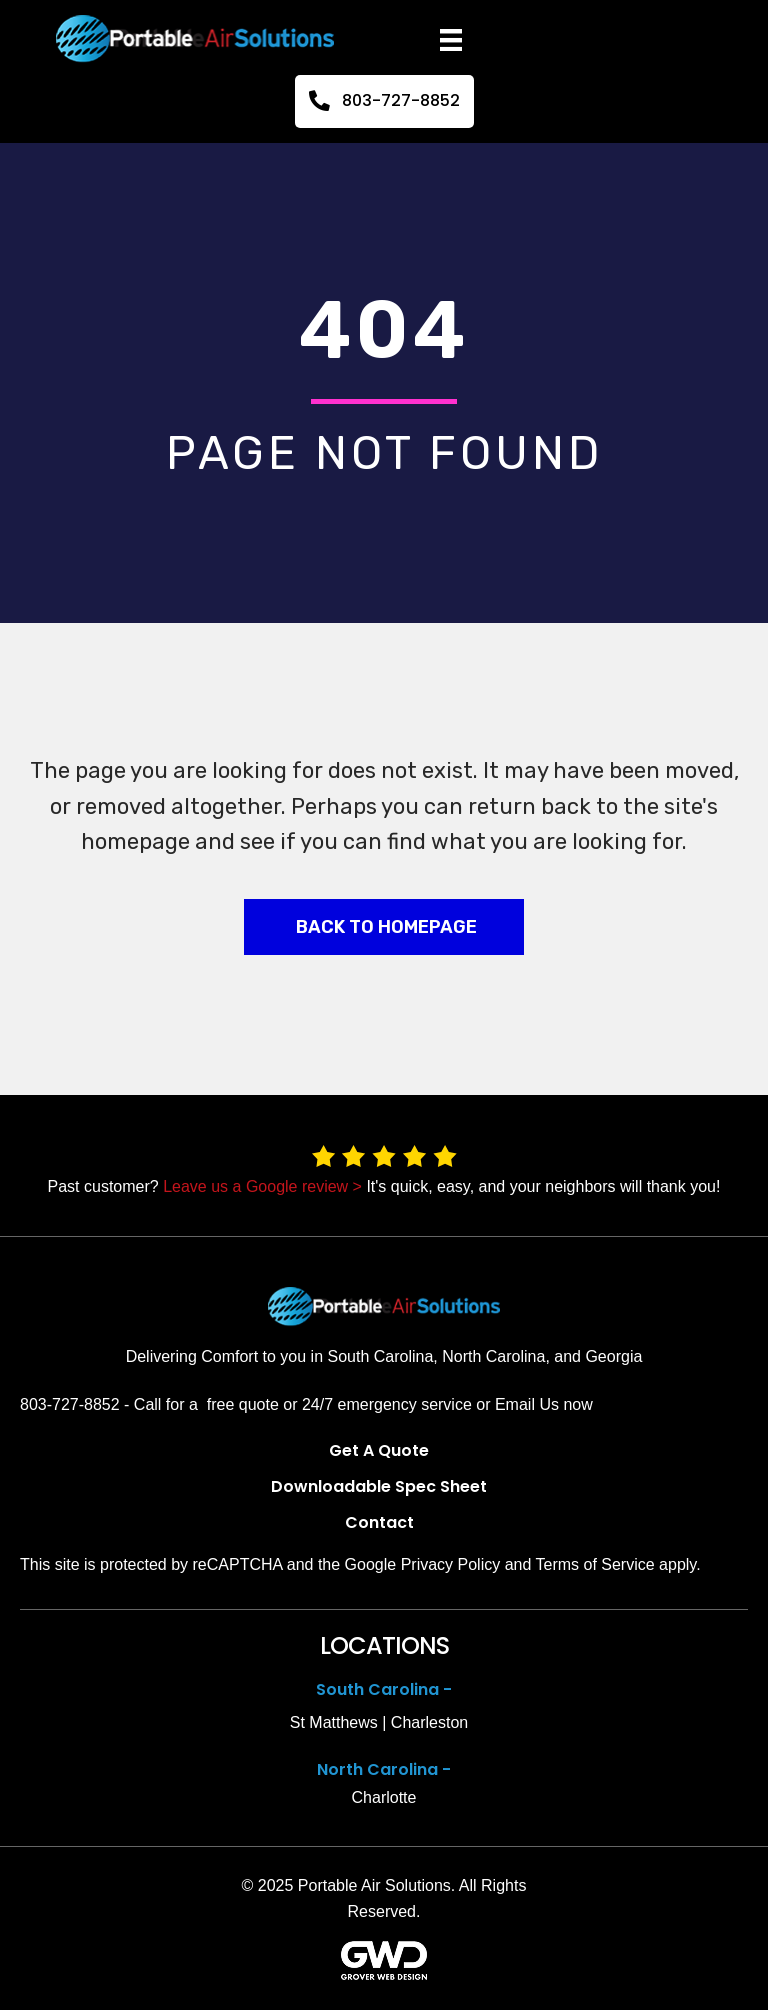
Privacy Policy (451, 1564)
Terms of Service (595, 1564)
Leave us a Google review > (262, 1186)
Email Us (527, 1404)
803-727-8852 (70, 1404)
